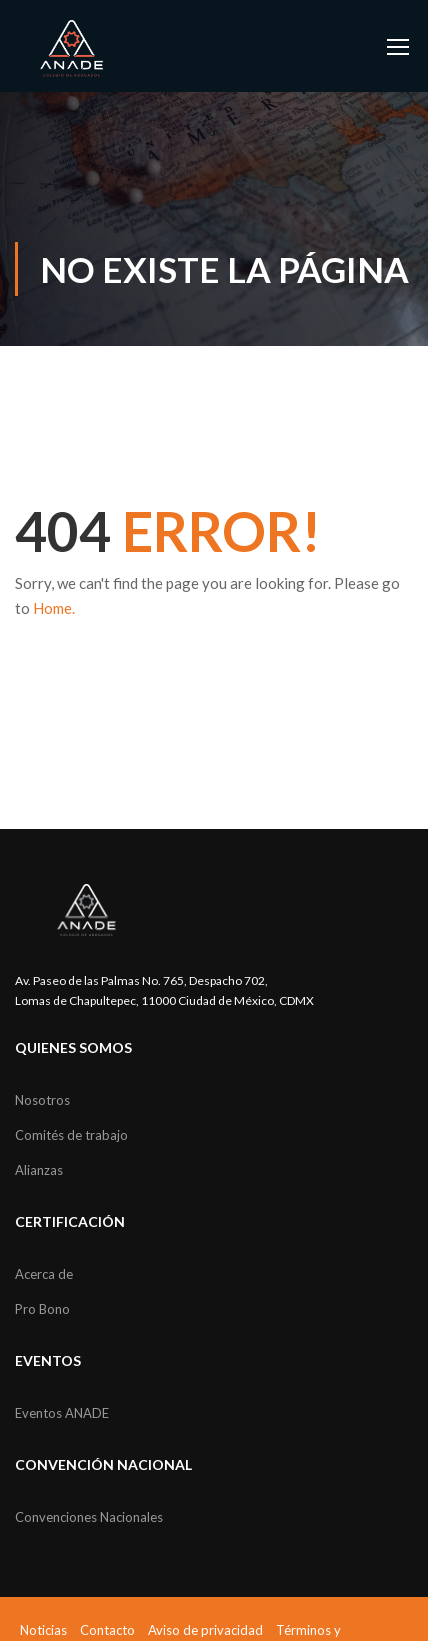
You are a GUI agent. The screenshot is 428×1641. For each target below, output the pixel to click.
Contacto (107, 1630)
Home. (54, 608)
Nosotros (42, 1100)
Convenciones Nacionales (89, 1517)
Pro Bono (42, 1309)
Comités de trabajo (71, 1135)
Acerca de (44, 1274)
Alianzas (39, 1170)
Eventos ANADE (62, 1413)
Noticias (43, 1630)
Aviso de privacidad (205, 1630)
